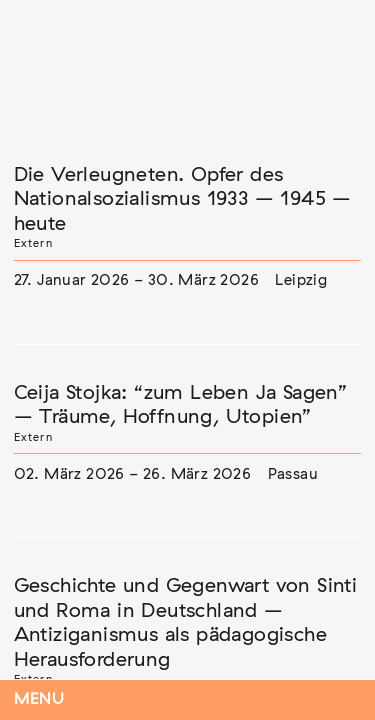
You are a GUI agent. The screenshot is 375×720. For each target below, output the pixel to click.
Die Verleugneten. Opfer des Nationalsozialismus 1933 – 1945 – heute (183, 199)
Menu (39, 699)
